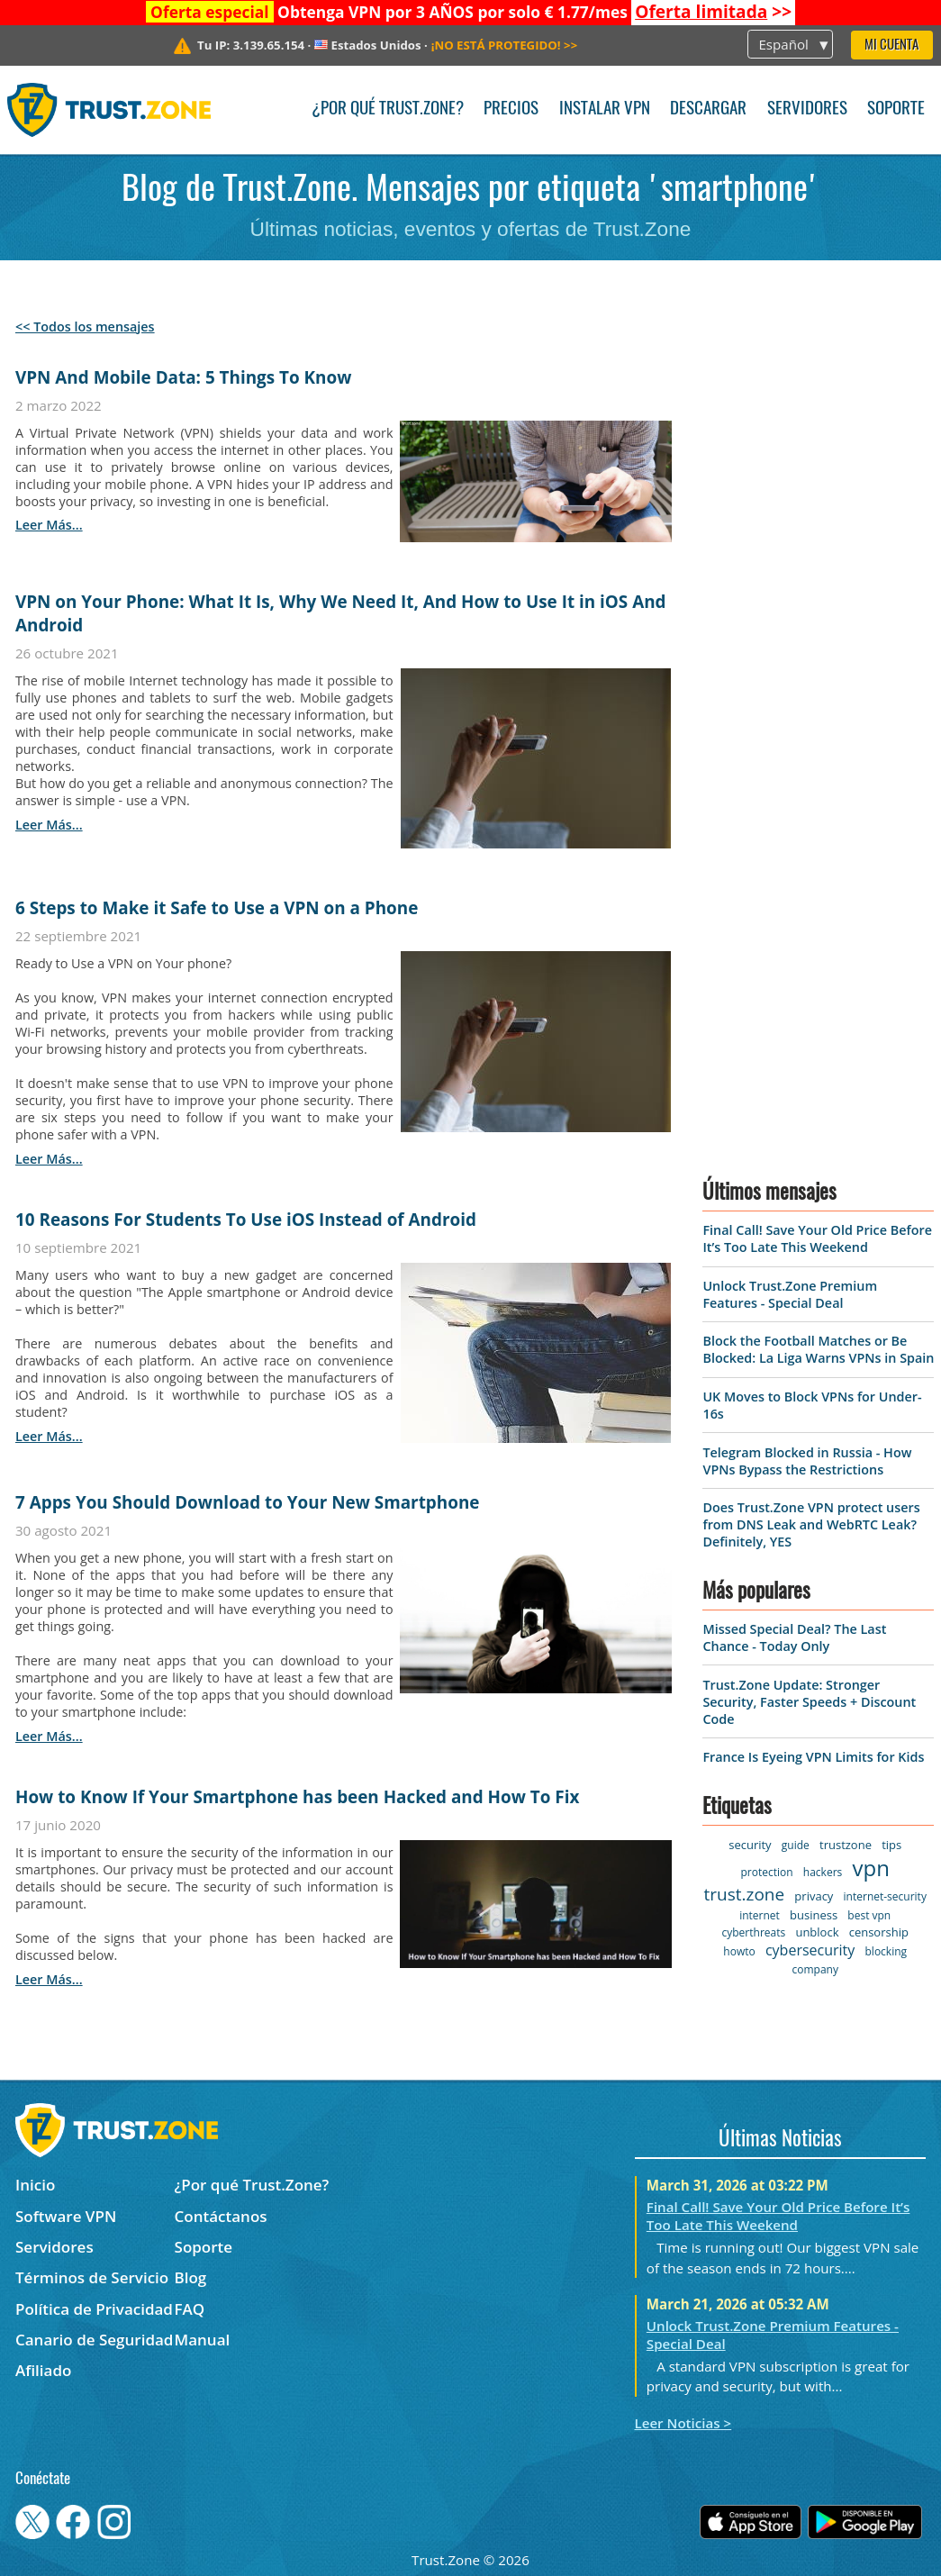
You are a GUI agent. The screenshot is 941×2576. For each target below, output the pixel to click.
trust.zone (743, 1894)
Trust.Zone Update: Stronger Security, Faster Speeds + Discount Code (809, 1702)
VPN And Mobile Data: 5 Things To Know (183, 377)
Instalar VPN (604, 109)
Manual (203, 2339)
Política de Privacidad (94, 2309)
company (814, 1969)
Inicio (35, 2184)
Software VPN (65, 2216)
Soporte (896, 109)
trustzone (845, 1845)
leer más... (49, 524)
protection (767, 1872)
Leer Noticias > (683, 2423)
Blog (191, 2277)
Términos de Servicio (91, 2277)
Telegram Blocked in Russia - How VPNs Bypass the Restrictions (806, 1461)
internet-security (885, 1896)
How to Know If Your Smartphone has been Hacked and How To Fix (297, 1797)
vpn (871, 1867)
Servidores (807, 109)
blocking (886, 1951)
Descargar (708, 109)
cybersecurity (810, 1950)
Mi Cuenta (891, 45)
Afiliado (43, 2370)
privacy (813, 1896)
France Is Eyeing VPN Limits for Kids (813, 1756)
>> (713, 11)
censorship (879, 1932)
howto (739, 1951)
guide (796, 1845)
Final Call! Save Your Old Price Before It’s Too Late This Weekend (816, 1238)
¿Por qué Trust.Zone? (388, 109)
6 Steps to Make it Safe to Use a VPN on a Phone (216, 908)
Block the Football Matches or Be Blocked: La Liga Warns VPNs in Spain (818, 1349)
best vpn (869, 1915)
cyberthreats (754, 1932)
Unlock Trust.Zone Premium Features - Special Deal (789, 1294)
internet (759, 1915)
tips (891, 1845)
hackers (822, 1872)
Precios (511, 109)
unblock (816, 1932)
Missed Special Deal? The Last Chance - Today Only (794, 1637)
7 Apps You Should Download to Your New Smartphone (247, 1502)
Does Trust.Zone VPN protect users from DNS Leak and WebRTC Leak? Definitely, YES (810, 1524)
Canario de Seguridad (94, 2339)
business (813, 1915)
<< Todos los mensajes (85, 326)
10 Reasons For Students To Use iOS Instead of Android (245, 1219)
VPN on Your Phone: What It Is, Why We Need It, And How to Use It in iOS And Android (340, 613)
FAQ (190, 2309)
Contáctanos (221, 2216)
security (749, 1845)
